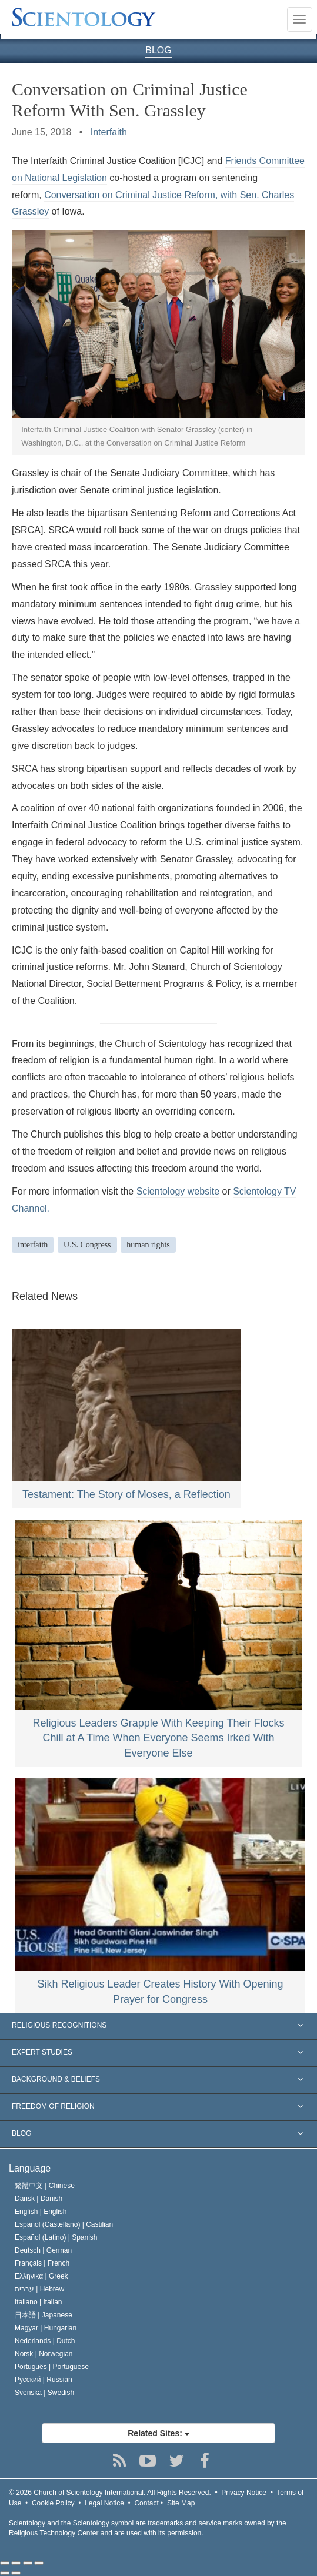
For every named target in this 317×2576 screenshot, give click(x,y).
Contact (146, 2503)
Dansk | (38, 2198)
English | (41, 2211)
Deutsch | (43, 2250)
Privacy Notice (243, 2492)
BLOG (158, 50)
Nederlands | (45, 2341)
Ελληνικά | (41, 2276)
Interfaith (109, 132)
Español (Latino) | (56, 2237)
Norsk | (44, 2354)
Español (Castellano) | (64, 2224)
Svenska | (44, 2392)
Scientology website (177, 1191)
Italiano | (38, 2302)
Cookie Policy (53, 2503)
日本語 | (43, 2315)
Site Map (181, 2503)
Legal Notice (104, 2503)
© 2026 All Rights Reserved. (110, 2492)
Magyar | (45, 2328)
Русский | (43, 2380)
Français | (42, 2263)
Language (30, 2168)
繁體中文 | (45, 2186)
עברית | (39, 2289)
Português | (52, 2367)
